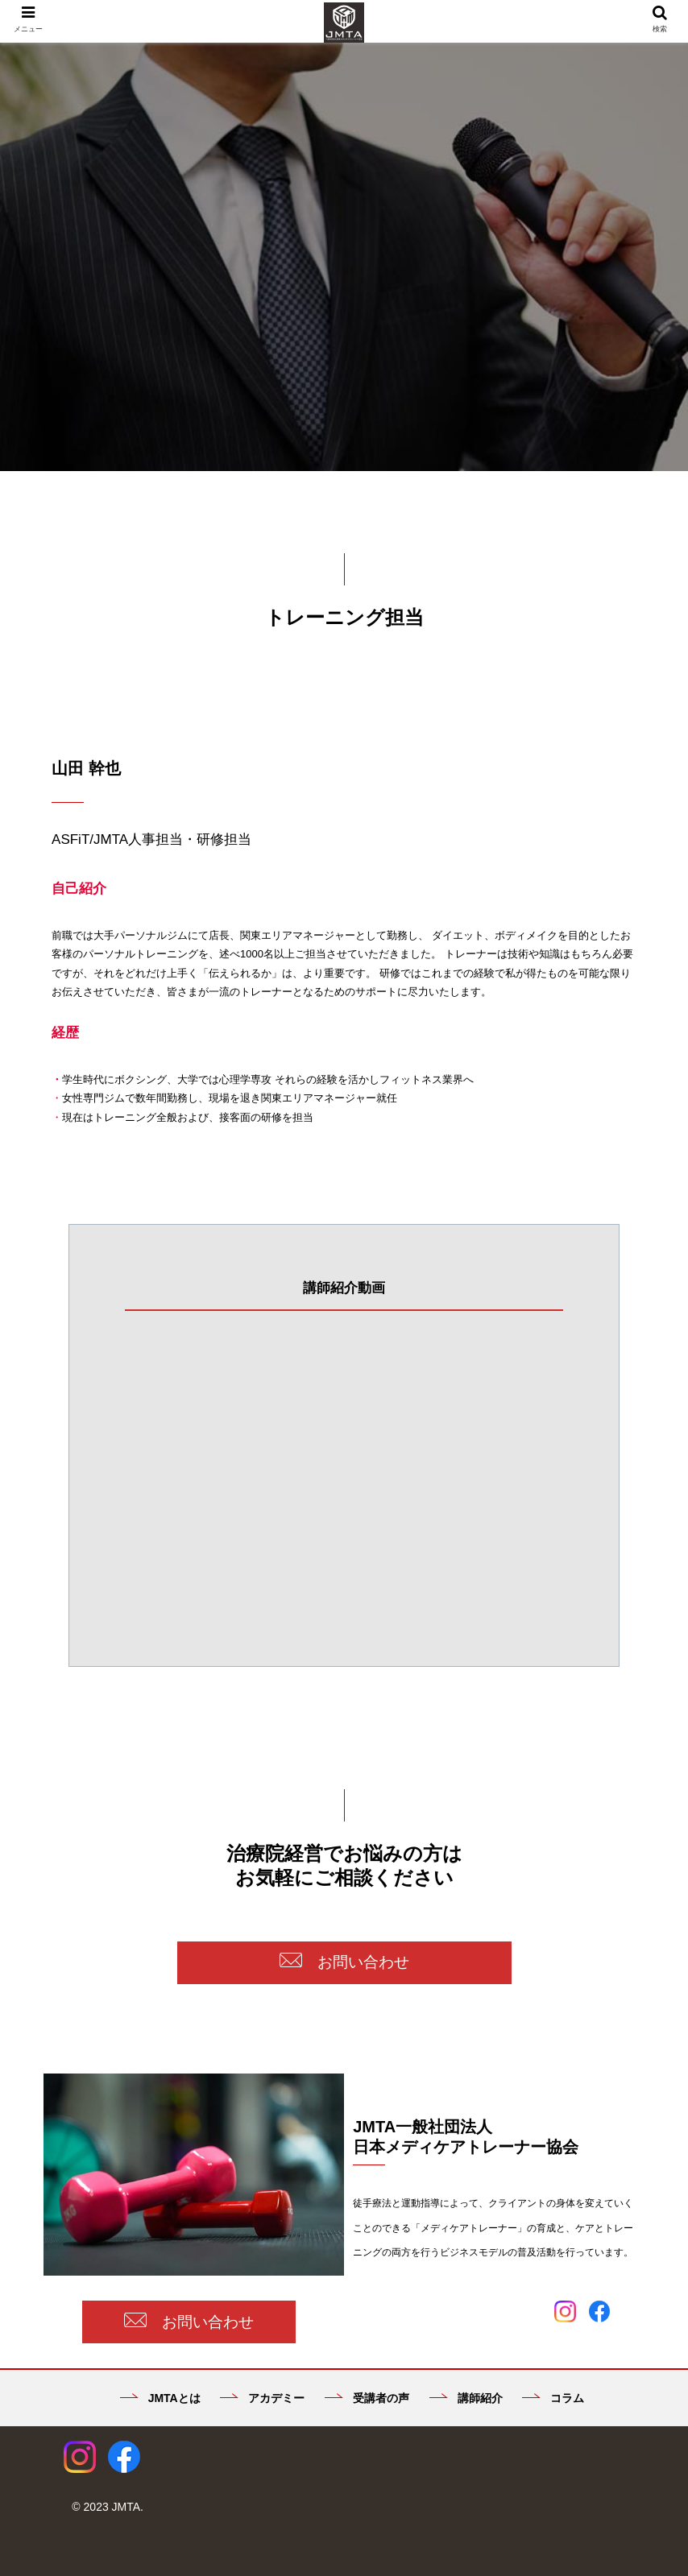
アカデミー (262, 2398)
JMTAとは (160, 2398)
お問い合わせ (344, 1961)
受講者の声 (367, 2398)
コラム (553, 2398)
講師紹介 (466, 2398)
